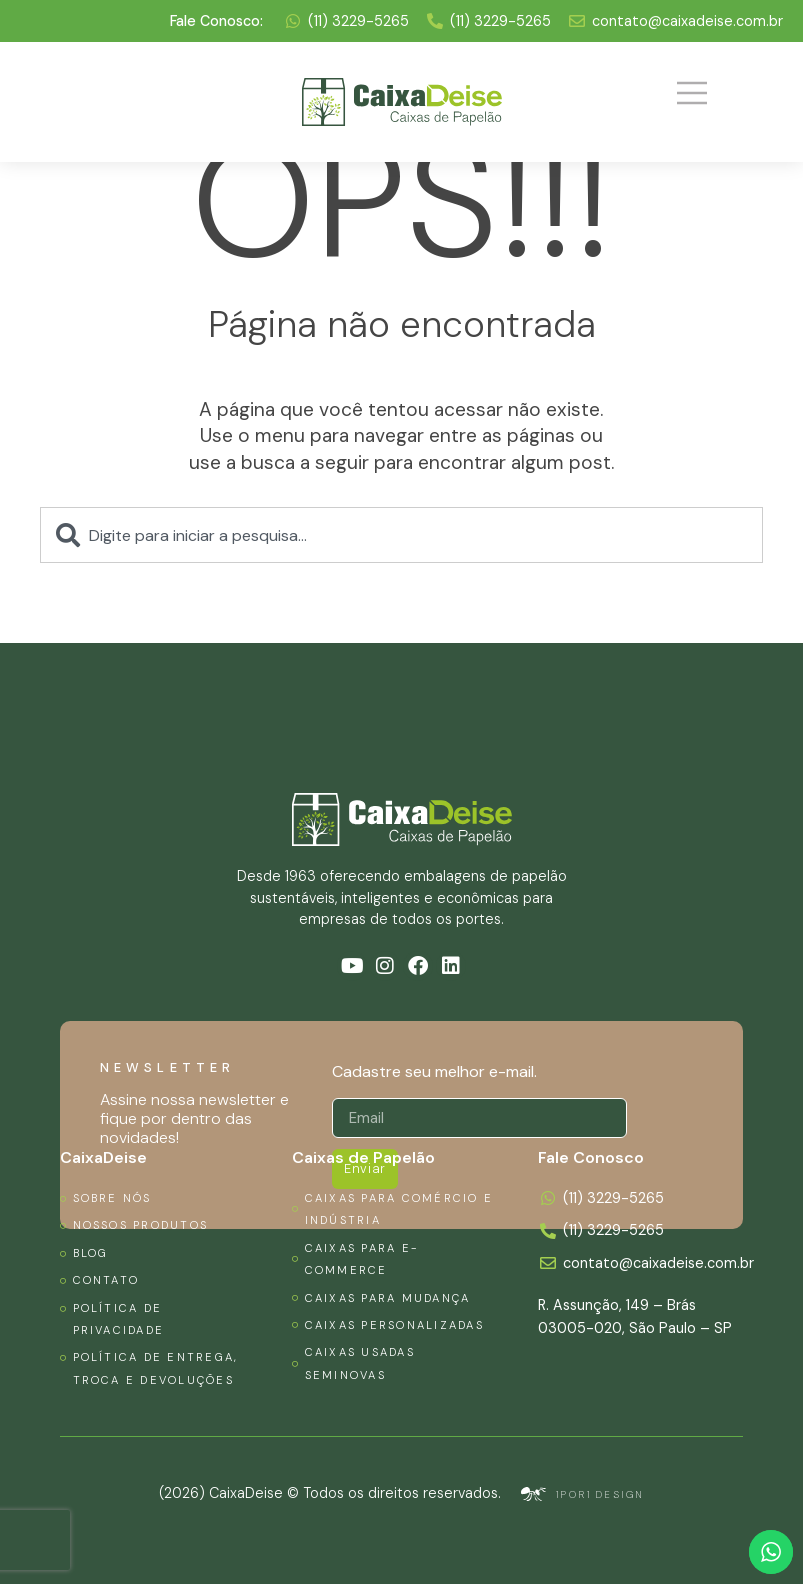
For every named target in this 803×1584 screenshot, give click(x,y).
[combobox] (401, 535)
